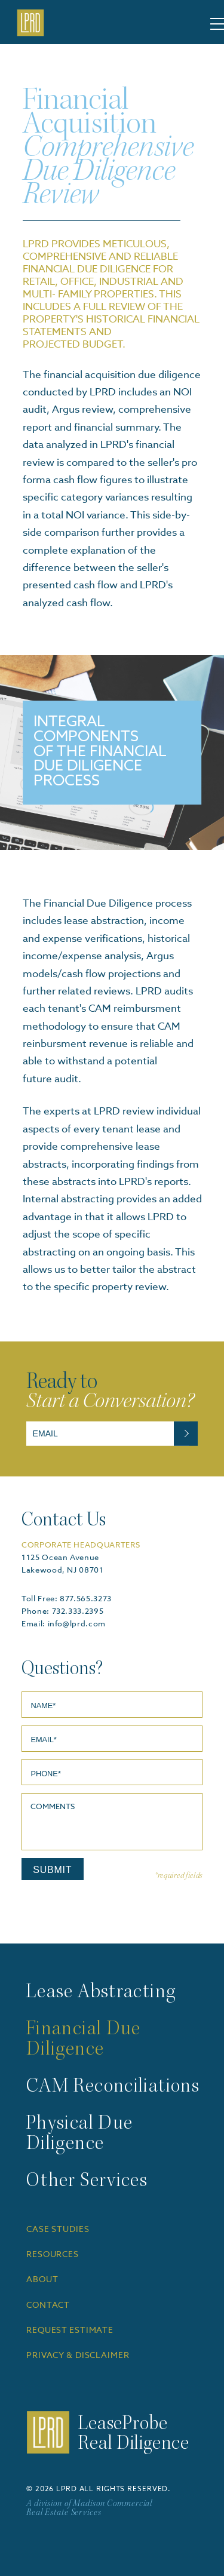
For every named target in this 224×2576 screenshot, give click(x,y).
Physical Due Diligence (79, 2134)
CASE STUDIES (58, 2229)
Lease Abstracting (101, 1993)
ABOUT (42, 2280)
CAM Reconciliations (113, 2087)
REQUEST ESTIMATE (69, 2330)
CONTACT (48, 2305)
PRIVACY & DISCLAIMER (78, 2355)
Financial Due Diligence (83, 2040)
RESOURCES (52, 2254)
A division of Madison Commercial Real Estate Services (89, 2508)
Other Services (87, 2182)
